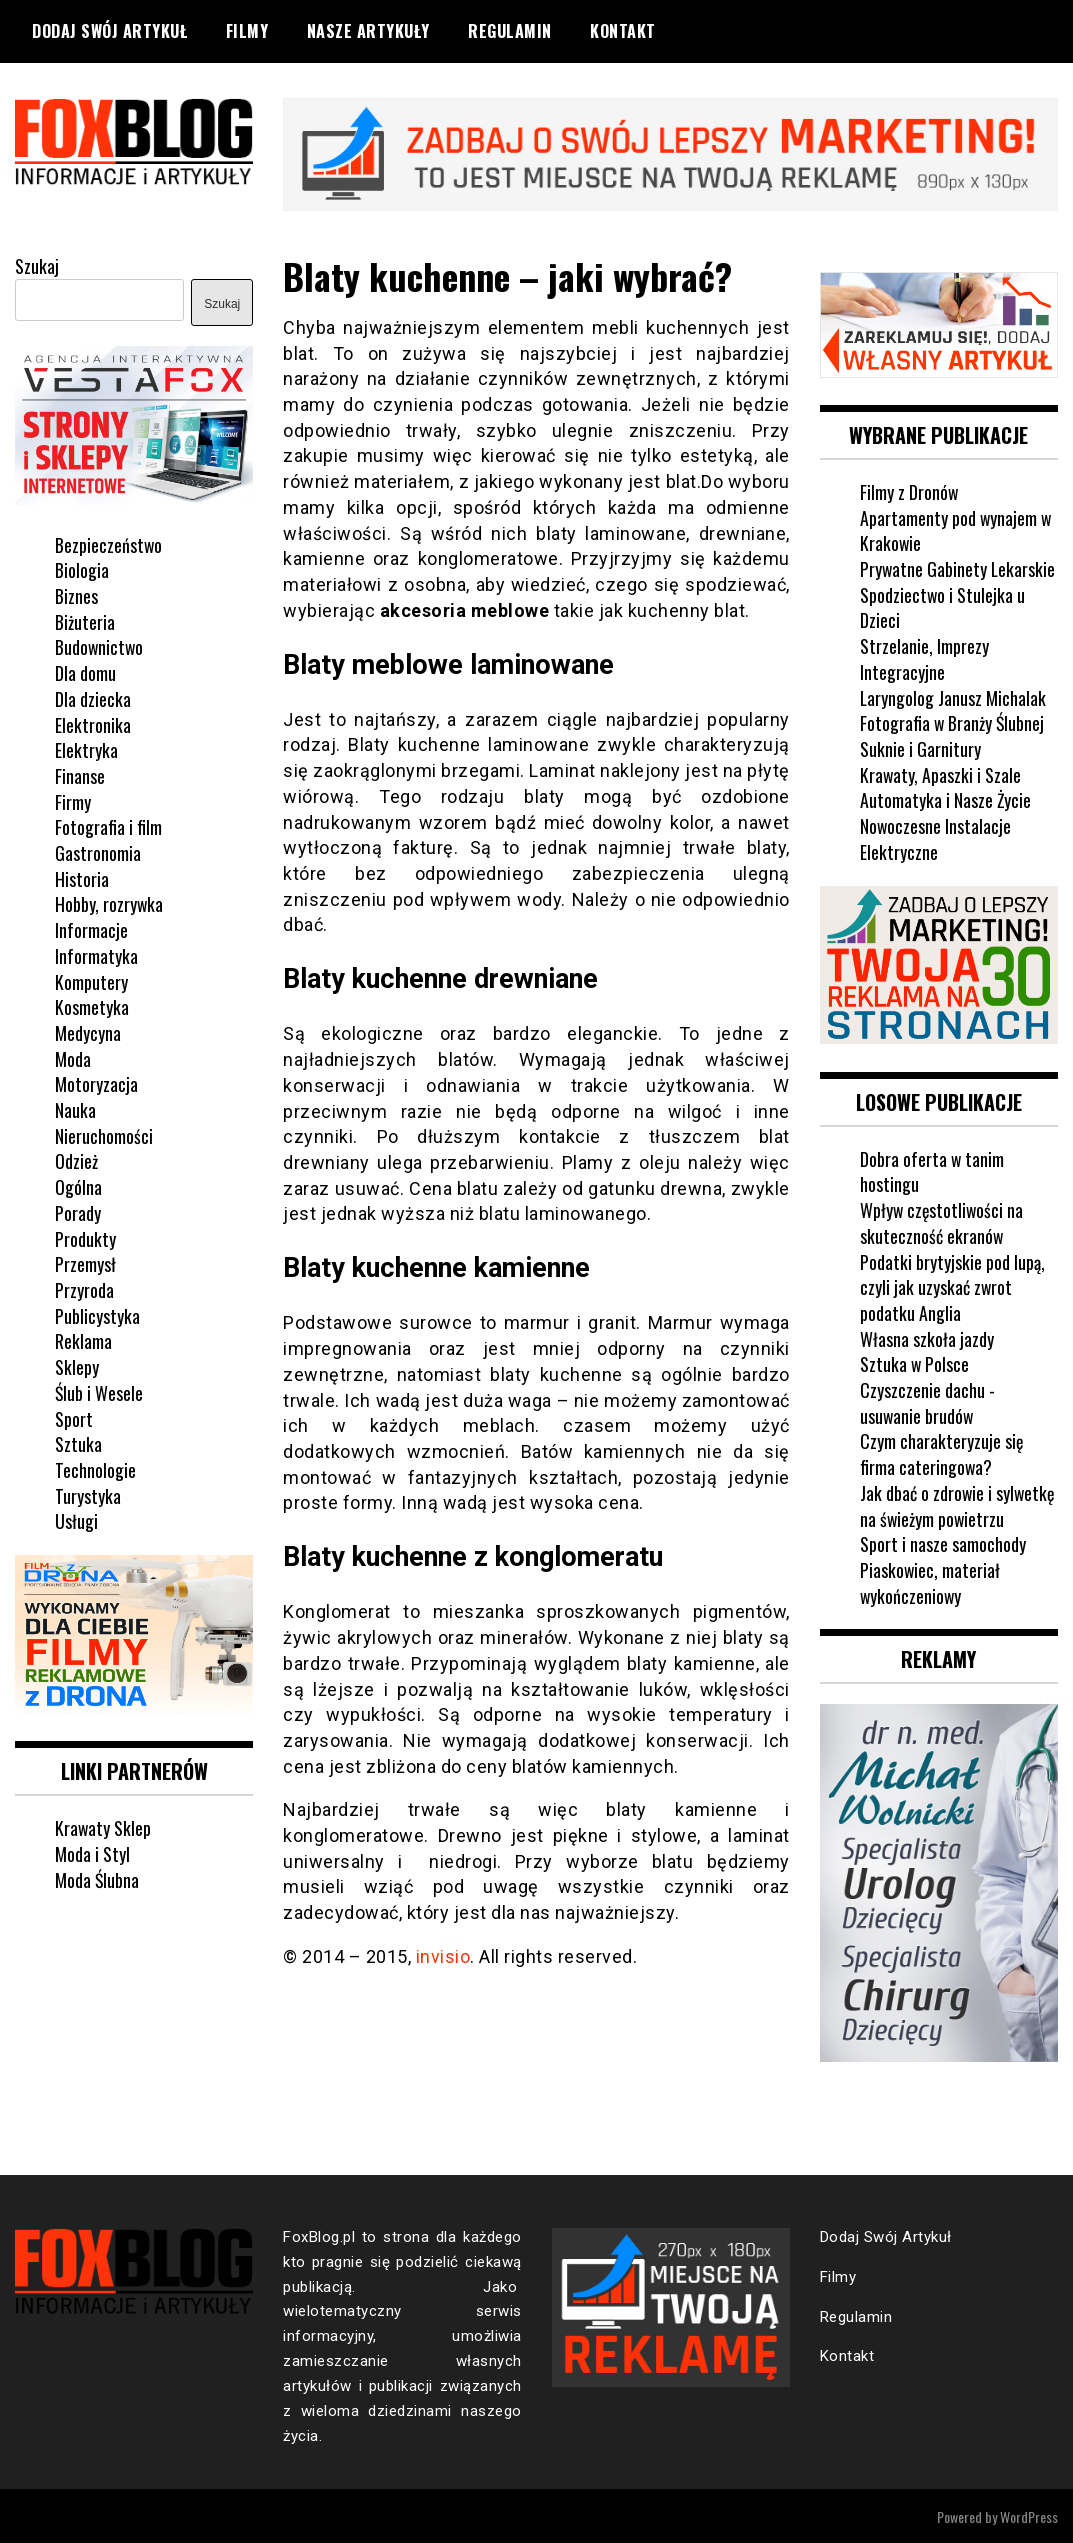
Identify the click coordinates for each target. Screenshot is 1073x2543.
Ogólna (78, 1186)
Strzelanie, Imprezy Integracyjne (924, 658)
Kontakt (623, 31)
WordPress (1029, 2514)
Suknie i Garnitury (920, 748)
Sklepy (77, 1366)
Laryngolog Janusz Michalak (953, 696)
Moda (73, 1057)
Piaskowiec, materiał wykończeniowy (930, 1581)
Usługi (76, 1520)
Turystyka (88, 1494)
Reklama (83, 1340)
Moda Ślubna (97, 1878)
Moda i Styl (92, 1852)
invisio (443, 1955)
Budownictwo (100, 646)
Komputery (91, 980)
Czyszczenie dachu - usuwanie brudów (927, 1401)
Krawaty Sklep (103, 1826)
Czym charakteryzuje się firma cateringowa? (942, 1452)
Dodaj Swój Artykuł (109, 31)
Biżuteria (85, 620)
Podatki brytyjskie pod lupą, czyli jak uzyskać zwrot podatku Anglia (952, 1284)
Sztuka (78, 1443)
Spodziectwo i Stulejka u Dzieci (943, 606)
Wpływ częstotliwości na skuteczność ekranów (943, 1221)
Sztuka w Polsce (915, 1362)
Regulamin (510, 31)
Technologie (95, 1469)
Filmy (247, 31)
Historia (82, 877)
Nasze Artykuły (368, 31)
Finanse (80, 775)
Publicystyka (97, 1314)
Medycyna (88, 1032)
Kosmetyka (92, 1006)
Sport (74, 1417)
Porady (78, 1212)
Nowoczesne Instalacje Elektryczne (936, 838)
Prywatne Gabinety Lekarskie (958, 568)
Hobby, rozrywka (109, 903)
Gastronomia (98, 852)
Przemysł (85, 1263)
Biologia (82, 569)
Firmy (73, 800)
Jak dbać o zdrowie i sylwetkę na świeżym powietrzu (958, 1504)
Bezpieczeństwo (109, 543)
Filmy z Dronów (909, 491)
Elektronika (93, 723)
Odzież (76, 1160)
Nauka (75, 1109)
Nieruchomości (104, 1134)
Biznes (76, 595)
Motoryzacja (96, 1083)
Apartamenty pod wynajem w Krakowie (956, 529)
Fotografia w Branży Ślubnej (953, 722)
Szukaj (37, 265)
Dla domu (85, 672)
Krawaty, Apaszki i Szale (941, 773)
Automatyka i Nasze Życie (946, 799)
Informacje (91, 929)
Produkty (85, 1237)
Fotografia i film (108, 826)
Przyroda (84, 1289)
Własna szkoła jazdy (927, 1337)
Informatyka (96, 954)
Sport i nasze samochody (943, 1542)
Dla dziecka (93, 697)
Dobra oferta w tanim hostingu (932, 1170)
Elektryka (86, 749)
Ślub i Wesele (99, 1391)
